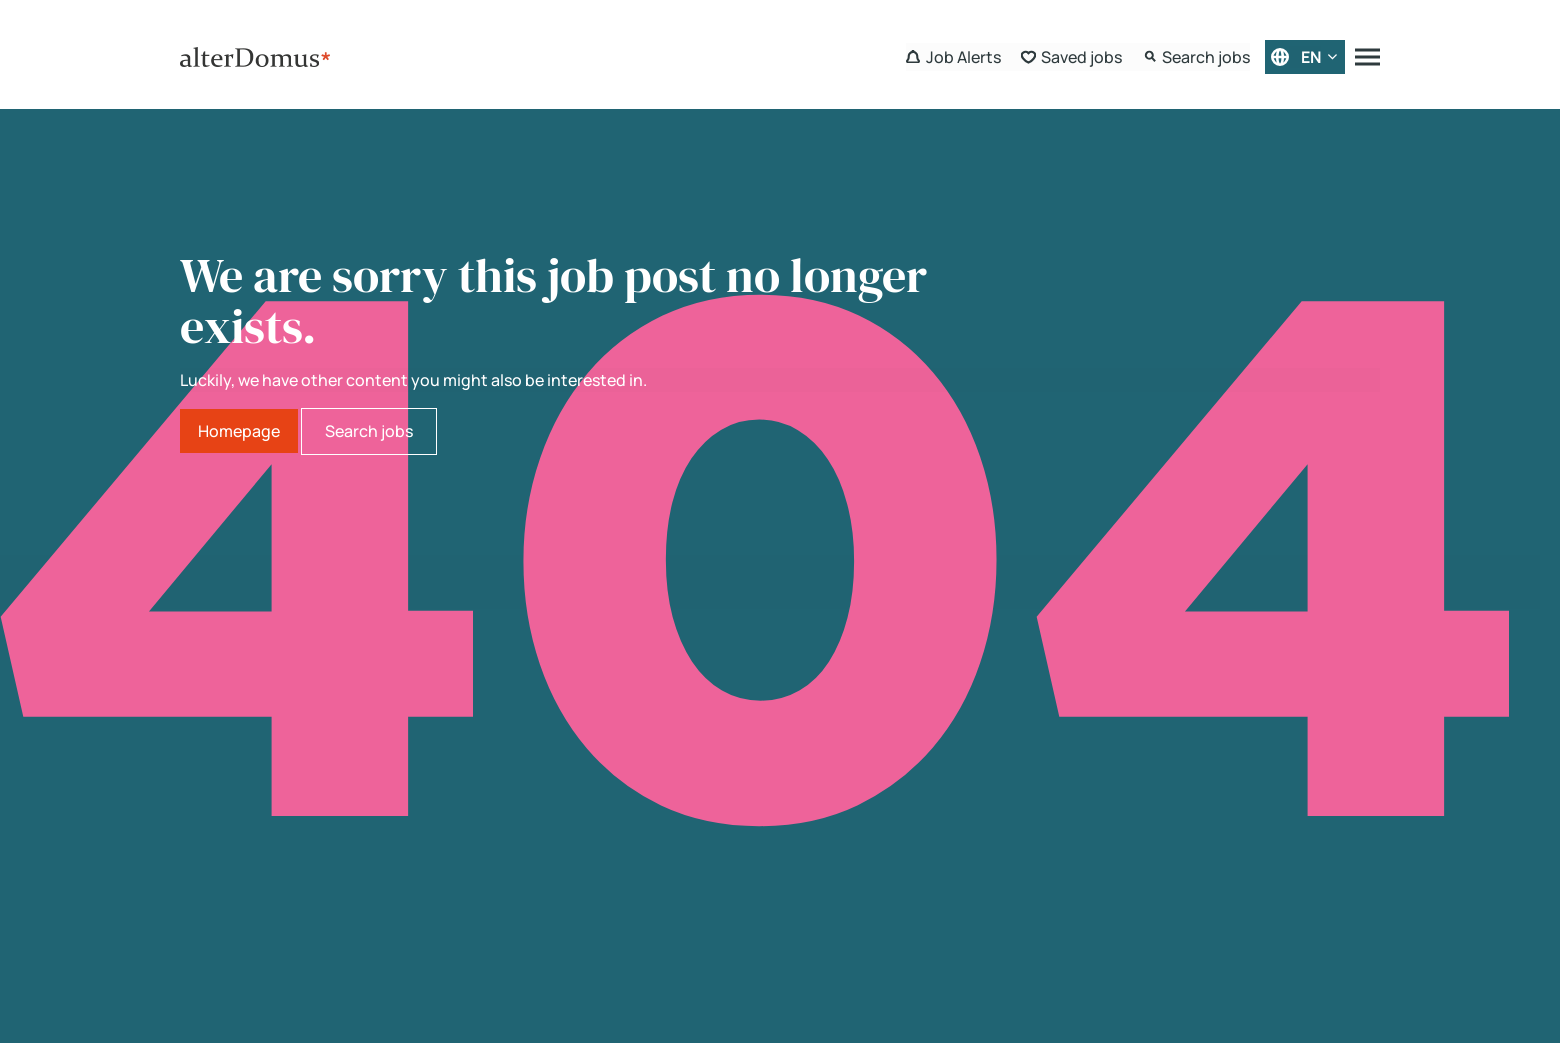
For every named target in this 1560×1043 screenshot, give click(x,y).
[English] (1305, 57)
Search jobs (369, 431)
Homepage (239, 431)
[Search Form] (1196, 57)
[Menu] (1367, 57)
